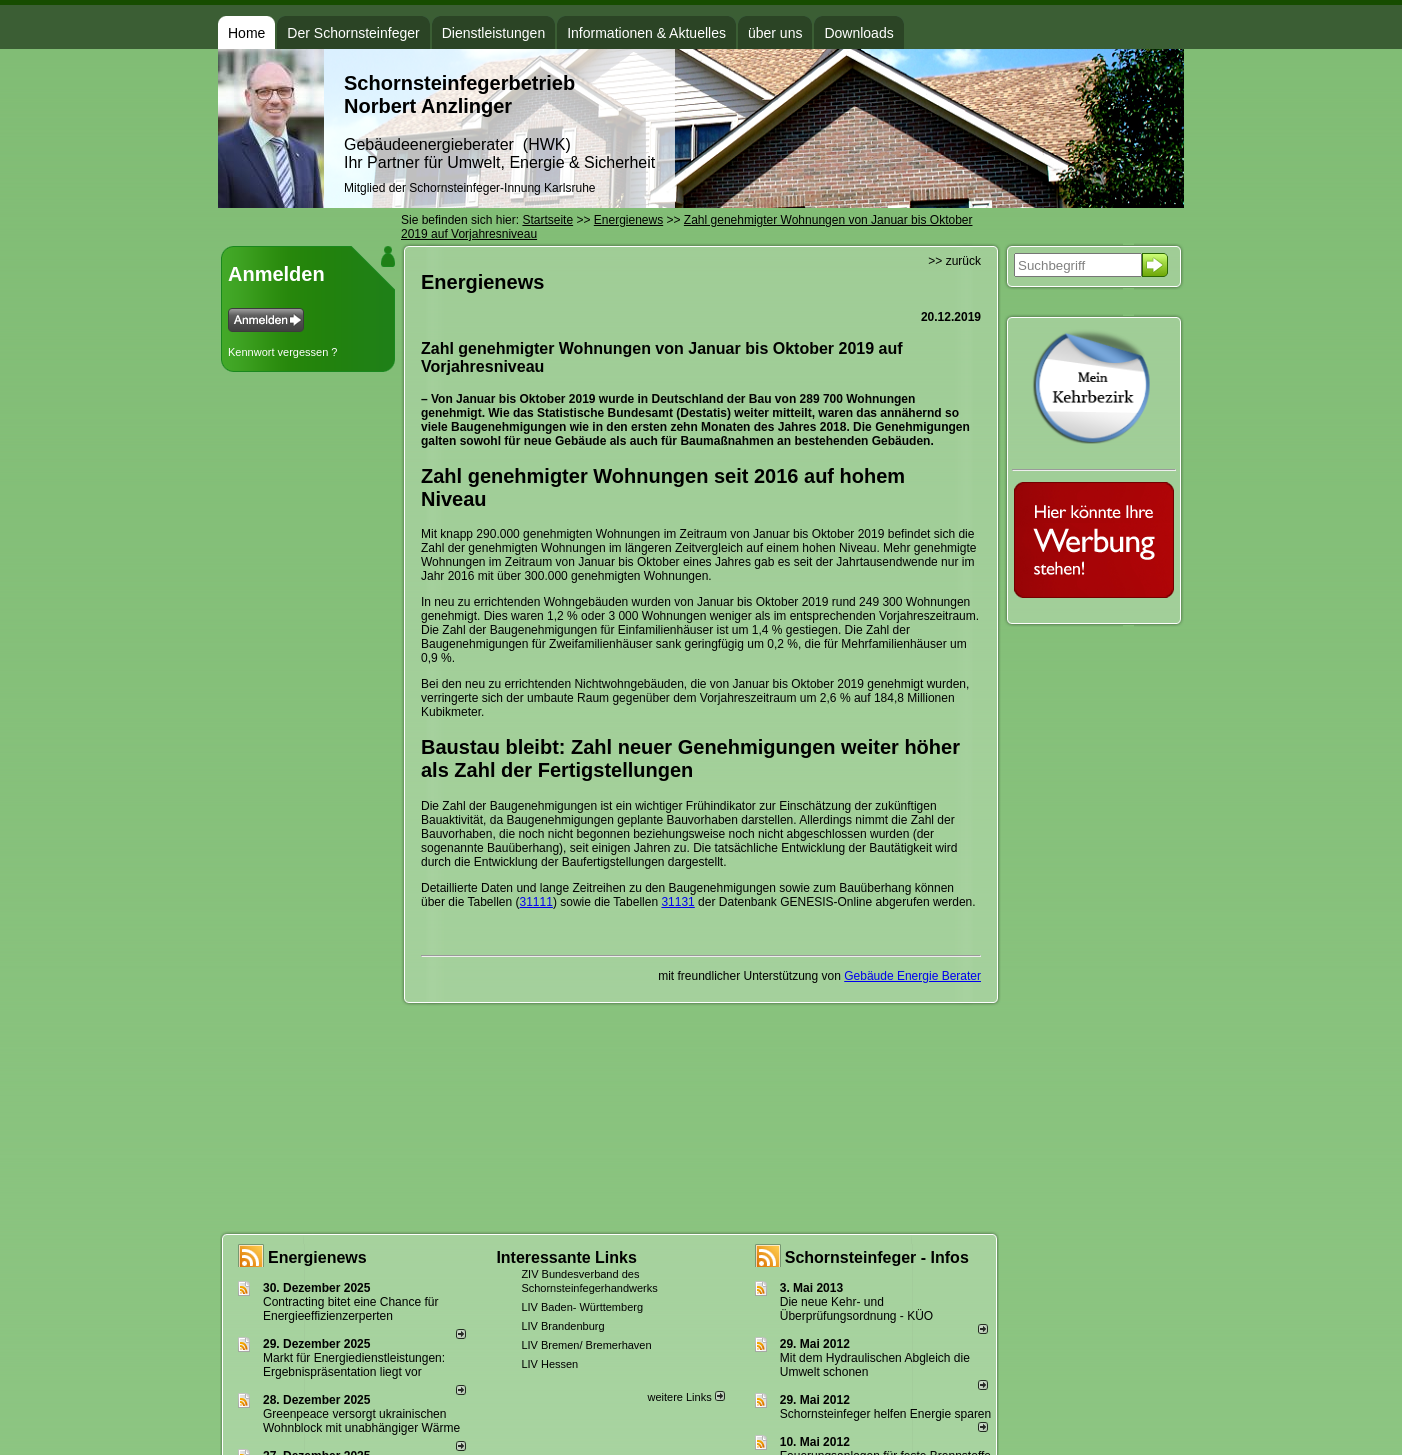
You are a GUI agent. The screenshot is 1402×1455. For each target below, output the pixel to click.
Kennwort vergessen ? (282, 352)
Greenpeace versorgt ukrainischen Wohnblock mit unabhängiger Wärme (361, 1421)
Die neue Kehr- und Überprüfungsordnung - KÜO (856, 1309)
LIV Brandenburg (562, 1326)
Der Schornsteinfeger (353, 33)
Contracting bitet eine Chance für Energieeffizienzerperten (350, 1309)
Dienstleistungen (494, 33)
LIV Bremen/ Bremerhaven (586, 1345)
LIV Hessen (549, 1364)
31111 (536, 902)
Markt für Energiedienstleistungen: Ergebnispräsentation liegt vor (354, 1365)
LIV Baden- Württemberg (582, 1307)
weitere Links (685, 1397)
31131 (677, 902)
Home (246, 33)
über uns (775, 33)
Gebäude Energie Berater (912, 976)
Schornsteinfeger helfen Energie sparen (885, 1414)
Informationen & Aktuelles (646, 33)
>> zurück (954, 261)
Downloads (858, 33)
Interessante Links (566, 1257)
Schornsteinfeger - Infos (877, 1257)
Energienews (317, 1257)
